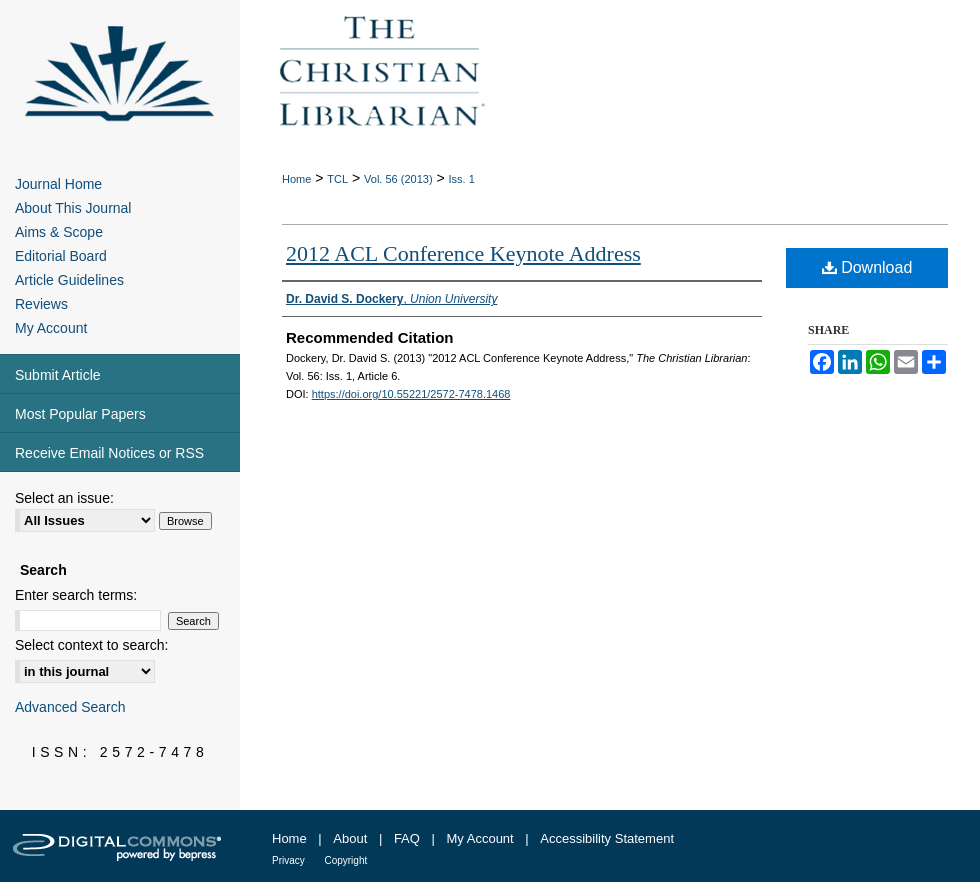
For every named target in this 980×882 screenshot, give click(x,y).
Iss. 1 (462, 179)
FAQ (407, 838)
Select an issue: (64, 498)
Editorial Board (61, 256)
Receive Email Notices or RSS (109, 453)
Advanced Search (70, 707)
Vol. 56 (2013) (398, 179)
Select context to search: (91, 645)
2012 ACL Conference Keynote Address (463, 253)
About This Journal (73, 208)
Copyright (345, 860)
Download (867, 267)
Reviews (41, 304)
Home (296, 179)
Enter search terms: (76, 595)
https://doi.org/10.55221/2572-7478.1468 (411, 394)
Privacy (288, 860)
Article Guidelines (69, 280)
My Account (51, 328)
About (350, 838)
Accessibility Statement (607, 838)
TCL (337, 179)
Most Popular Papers (80, 414)
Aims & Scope (59, 232)
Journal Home (58, 184)
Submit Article (58, 375)
